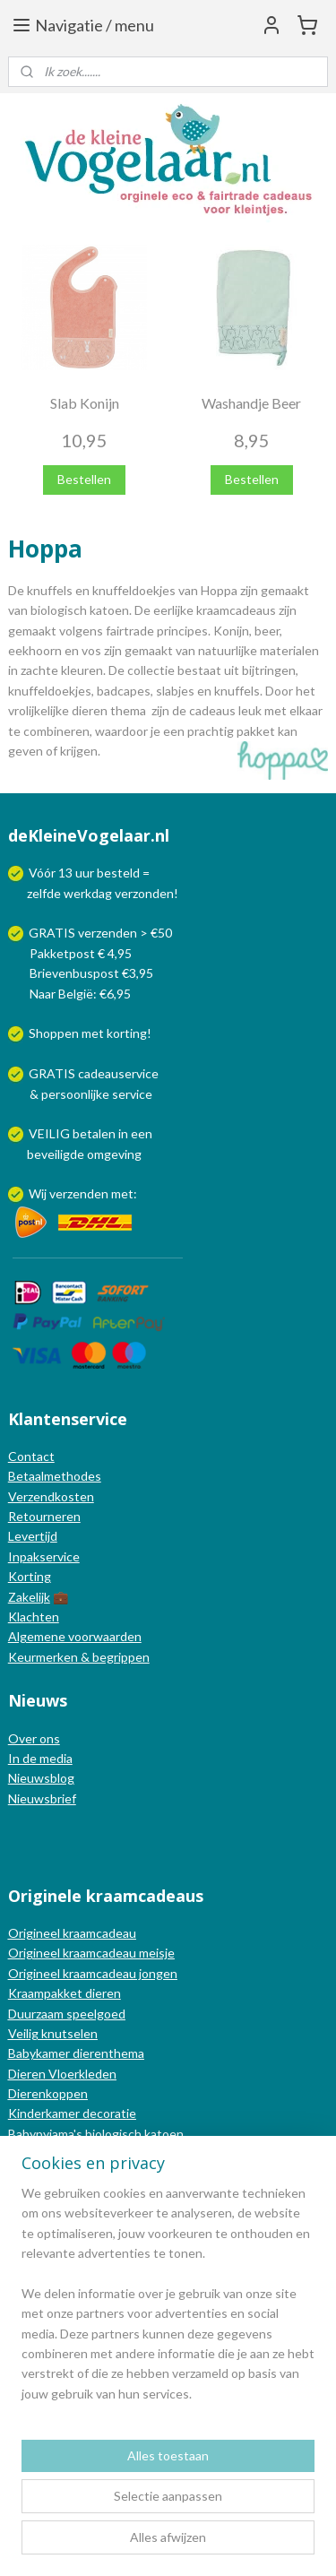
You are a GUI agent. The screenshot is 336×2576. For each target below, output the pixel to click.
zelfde (44, 893)
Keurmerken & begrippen (79, 1656)
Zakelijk (29, 1596)
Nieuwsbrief (42, 1798)
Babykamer (39, 2053)
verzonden (144, 893)
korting (127, 1033)
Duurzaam (37, 2013)
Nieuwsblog (41, 1777)
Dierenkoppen (48, 2093)
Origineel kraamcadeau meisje (91, 1952)
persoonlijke (75, 1094)
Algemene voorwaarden (75, 1636)
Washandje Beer (251, 402)
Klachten (33, 1616)
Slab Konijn (84, 402)
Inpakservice (44, 1556)
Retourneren (44, 1516)
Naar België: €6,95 (80, 993)
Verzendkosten (51, 1496)
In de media (40, 1758)
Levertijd (32, 1535)
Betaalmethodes (54, 1475)
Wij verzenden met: (83, 1193)
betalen (94, 1133)
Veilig (24, 2033)
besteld (118, 872)
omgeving (114, 1154)
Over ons (34, 1738)
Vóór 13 (52, 872)
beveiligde (55, 1154)
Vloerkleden (81, 2073)
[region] (168, 2300)
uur (84, 872)
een (141, 1133)
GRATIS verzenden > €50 (100, 932)
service (130, 1094)
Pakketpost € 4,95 (71, 953)
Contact (31, 1456)
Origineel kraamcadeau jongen (92, 1973)
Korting (29, 1576)
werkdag (88, 893)
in (123, 1133)
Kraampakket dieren (64, 1993)
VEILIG (51, 1133)
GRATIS (53, 1073)
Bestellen (84, 479)
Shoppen (54, 1033)
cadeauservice (118, 1073)
